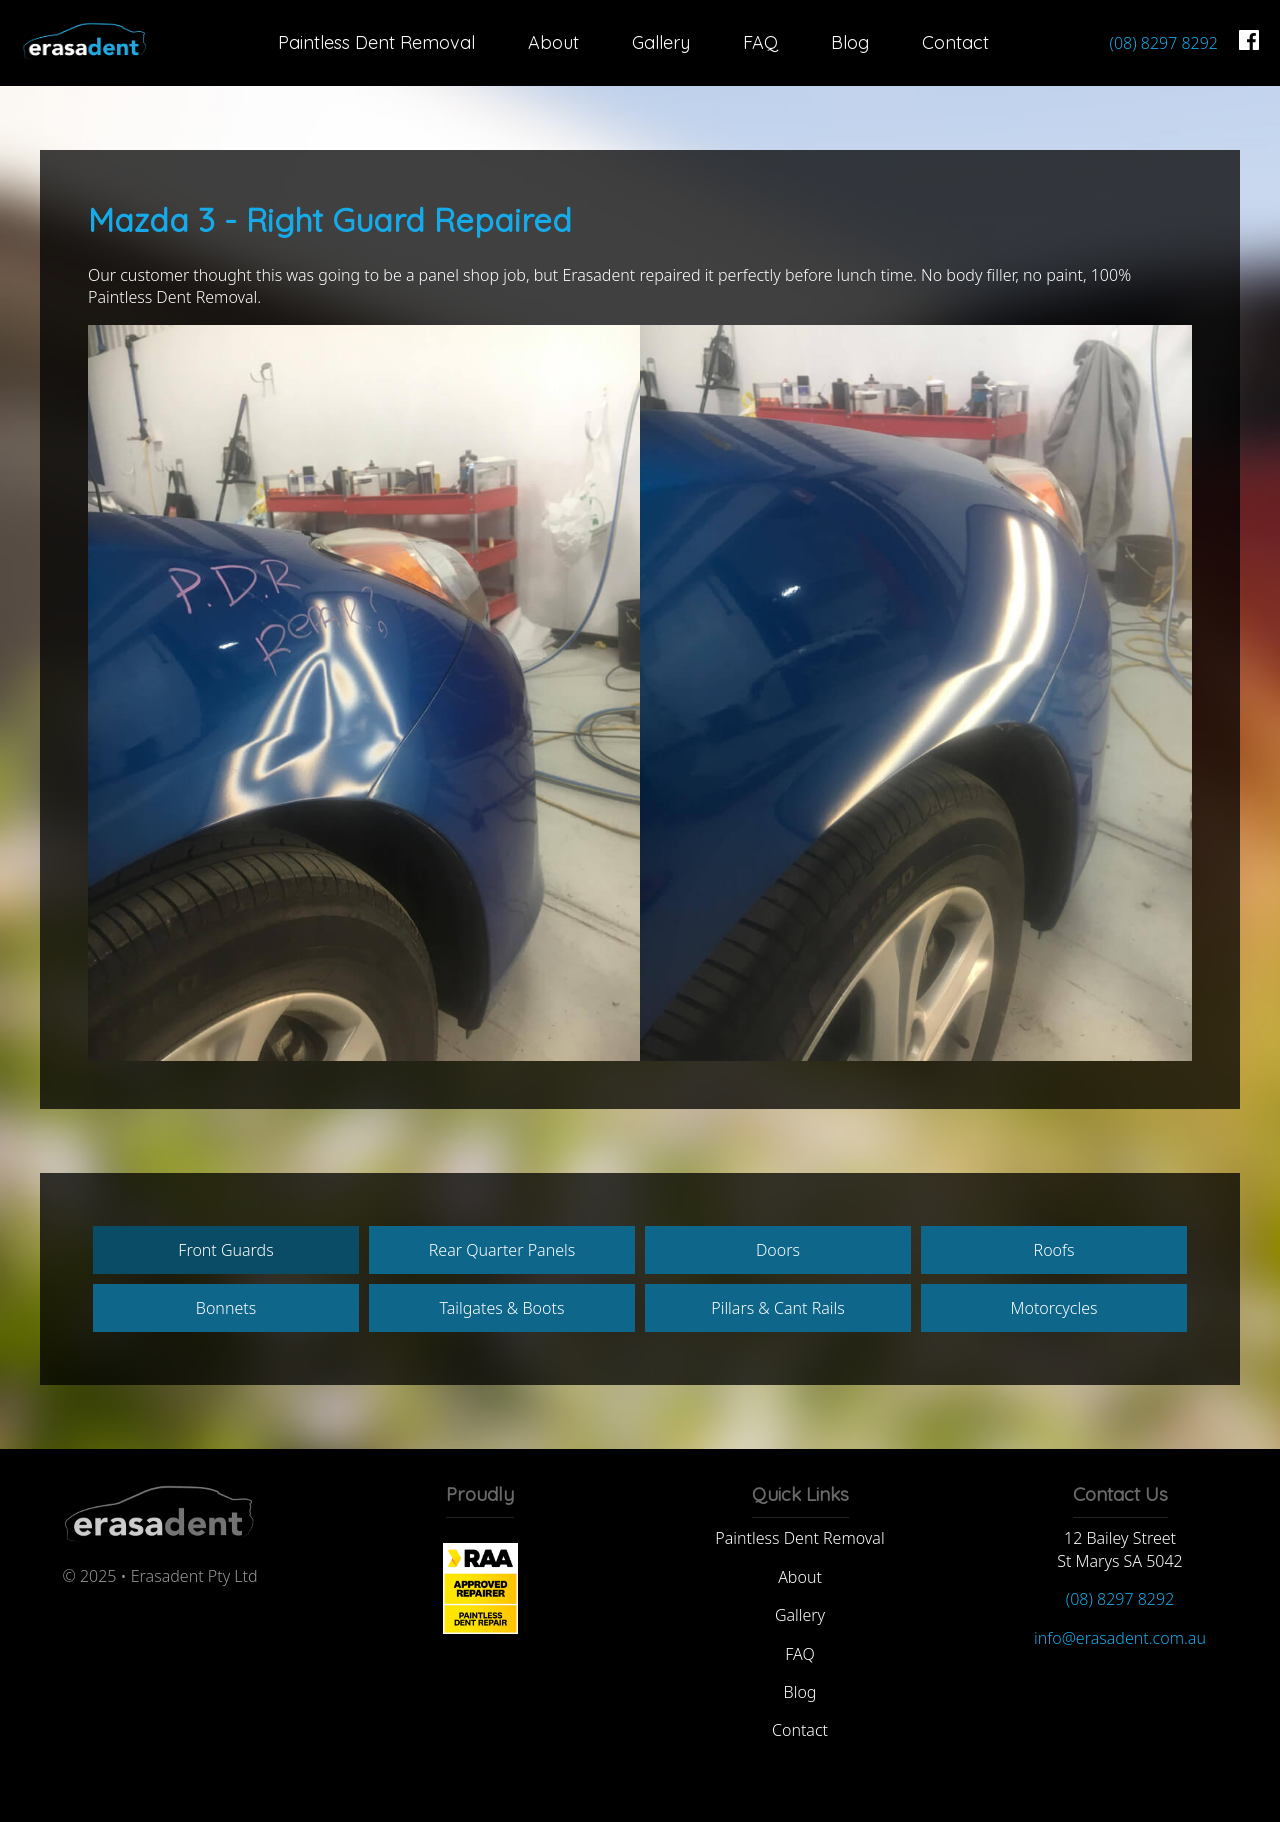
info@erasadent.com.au (1120, 1638)
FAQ (760, 42)
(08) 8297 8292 (1163, 43)
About (553, 42)
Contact (955, 42)
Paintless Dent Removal (376, 42)
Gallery (661, 42)
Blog (850, 42)
